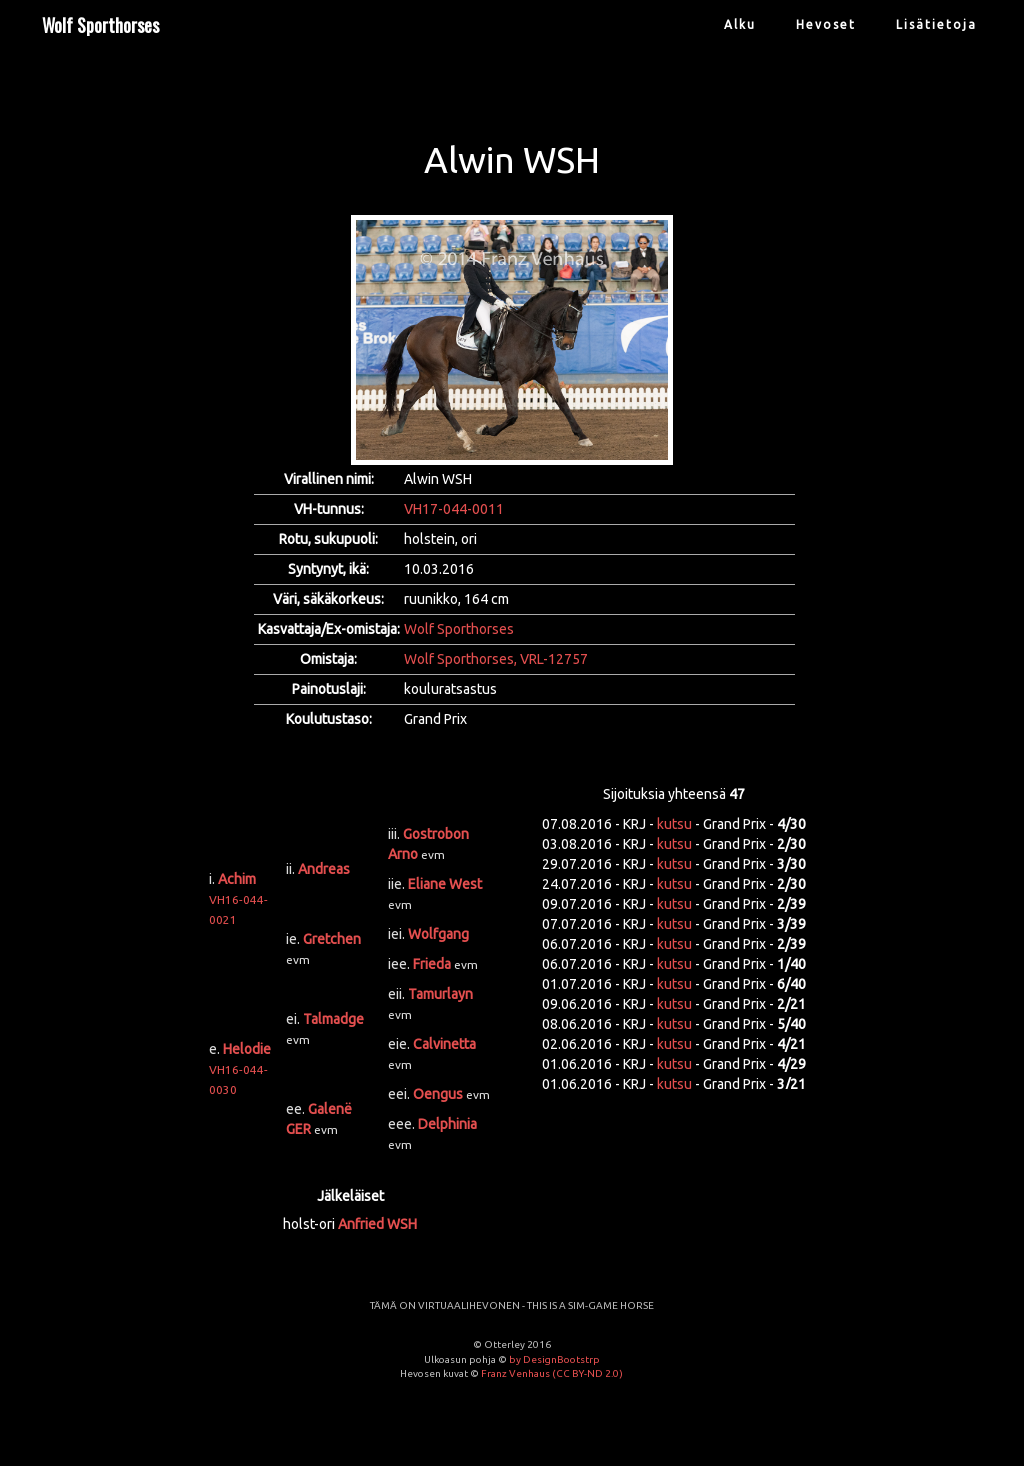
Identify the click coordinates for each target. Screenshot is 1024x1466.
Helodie (247, 1049)
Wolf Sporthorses (100, 25)
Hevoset (826, 24)
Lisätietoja (936, 24)
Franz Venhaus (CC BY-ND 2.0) (552, 1373)
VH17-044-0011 (454, 509)
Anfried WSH (377, 1224)
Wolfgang (438, 934)
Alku (740, 24)
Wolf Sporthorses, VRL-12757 (496, 659)
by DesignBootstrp (554, 1359)
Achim (237, 879)
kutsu (674, 824)
